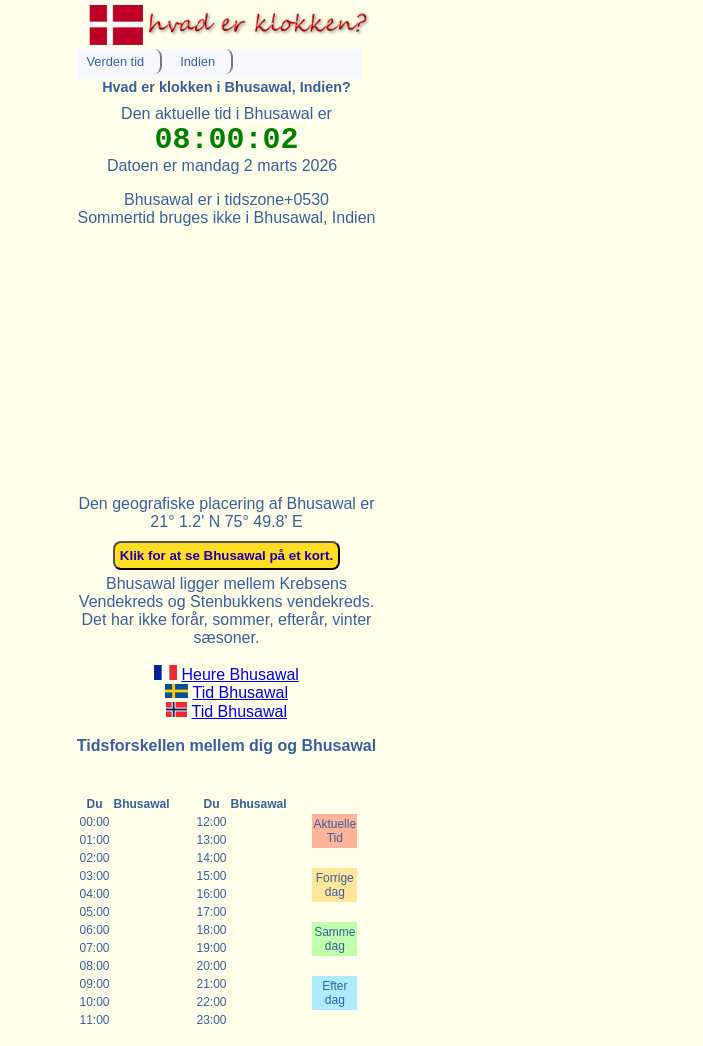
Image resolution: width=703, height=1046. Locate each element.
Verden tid (116, 61)
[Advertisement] (227, 352)
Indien (197, 61)
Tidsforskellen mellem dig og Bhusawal (226, 745)
